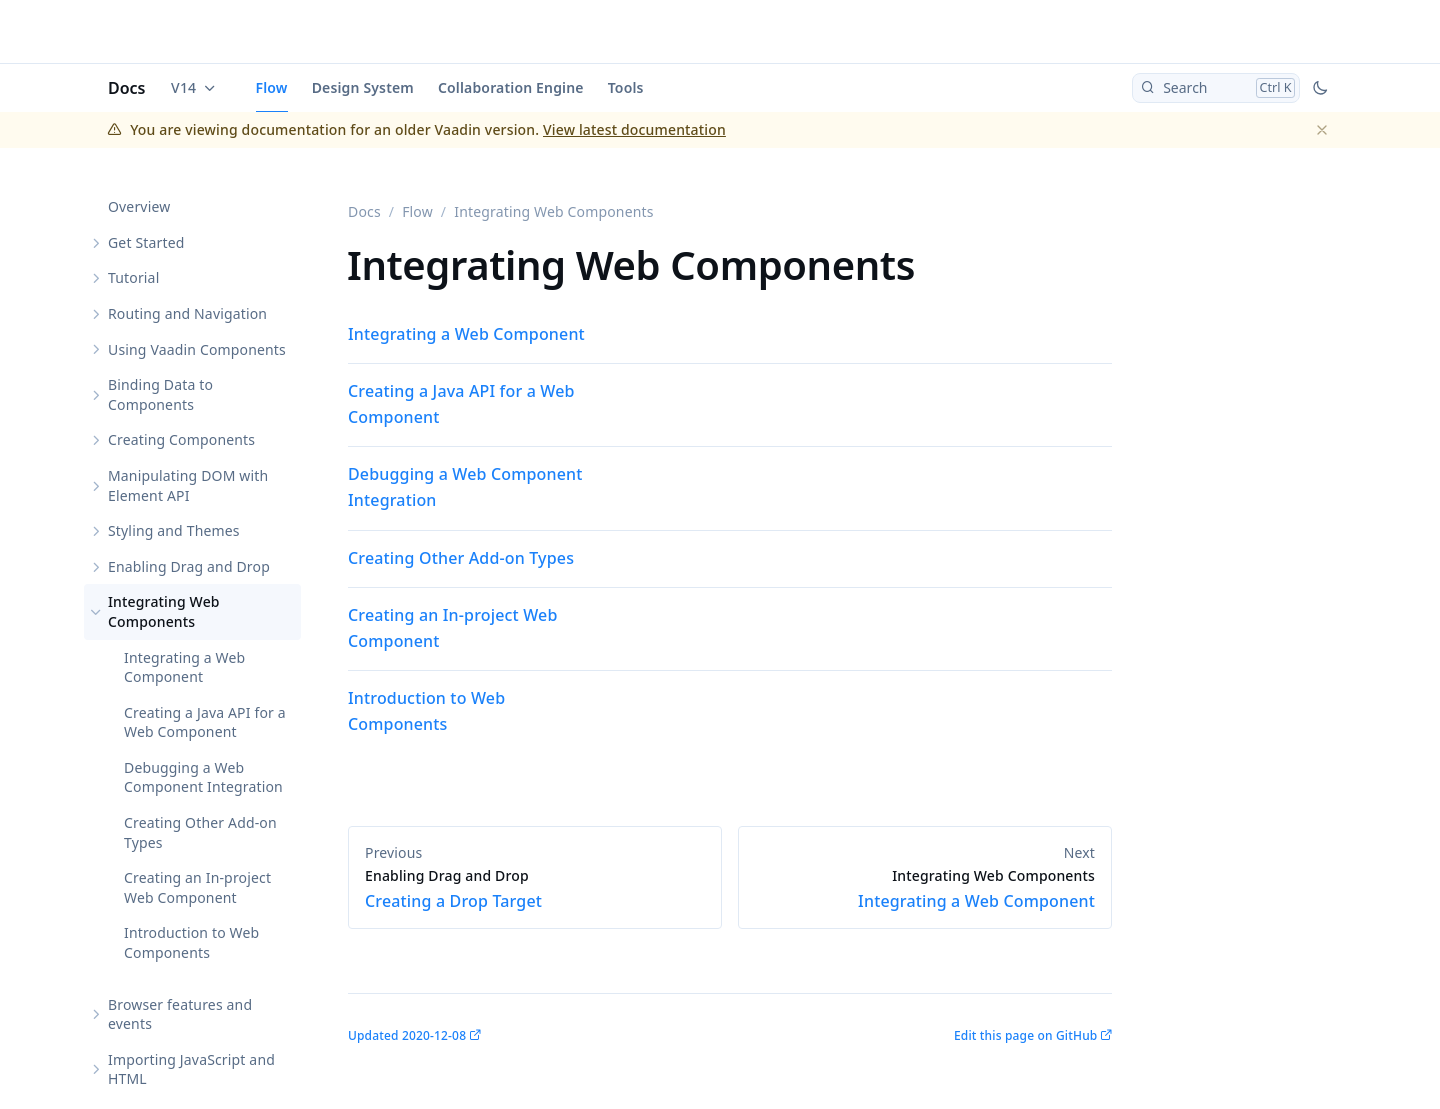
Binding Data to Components (160, 394)
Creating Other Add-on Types (200, 832)
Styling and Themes (174, 530)
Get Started (146, 242)
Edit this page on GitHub (1025, 1035)
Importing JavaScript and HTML (191, 1069)
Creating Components (181, 439)
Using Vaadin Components (197, 349)
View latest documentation (634, 129)
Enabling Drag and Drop (189, 566)
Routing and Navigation (187, 313)
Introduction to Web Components (191, 942)
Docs (127, 88)
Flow (272, 87)
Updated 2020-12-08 (407, 1035)
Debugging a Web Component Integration (203, 777)
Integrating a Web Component (184, 667)
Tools (626, 87)
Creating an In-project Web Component (197, 887)
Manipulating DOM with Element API (188, 485)
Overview (139, 206)
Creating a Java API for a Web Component (205, 722)
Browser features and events (180, 1014)
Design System (363, 87)
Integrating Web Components (164, 611)
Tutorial (133, 277)
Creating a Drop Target (535, 889)
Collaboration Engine (511, 87)
